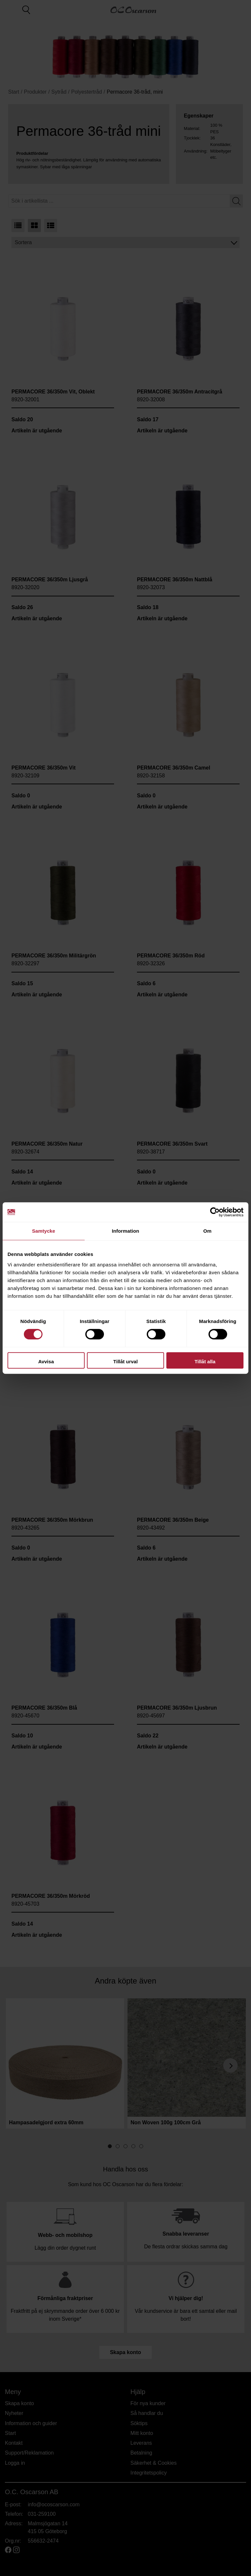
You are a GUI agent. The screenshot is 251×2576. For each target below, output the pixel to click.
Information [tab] (125, 1231)
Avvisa (46, 1361)
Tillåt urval (125, 1361)
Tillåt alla (204, 1361)
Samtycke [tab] (43, 1231)
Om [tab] (207, 1231)
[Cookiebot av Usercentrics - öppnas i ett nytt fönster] (214, 1212)
